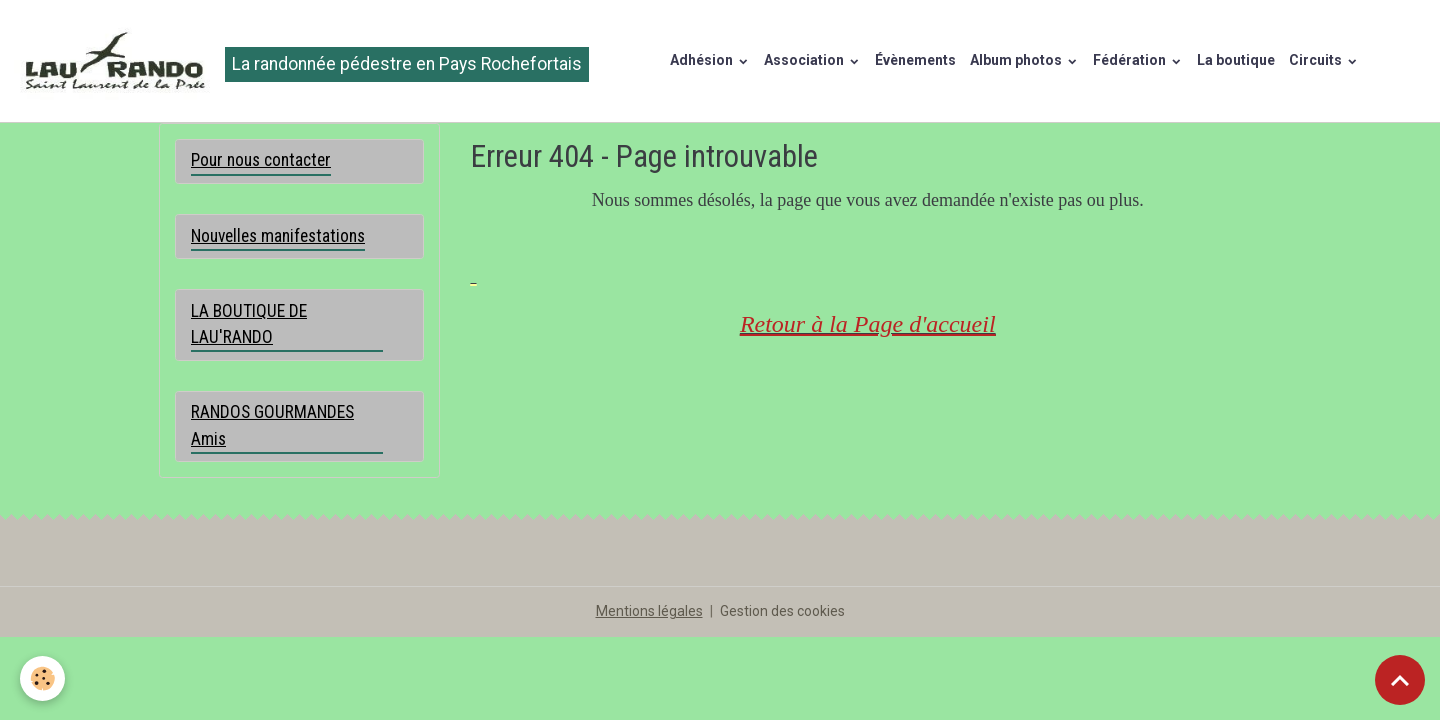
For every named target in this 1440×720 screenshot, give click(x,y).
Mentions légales (649, 611)
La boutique (1236, 60)
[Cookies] (42, 678)
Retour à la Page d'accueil (868, 324)
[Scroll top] (1400, 680)
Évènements (915, 60)
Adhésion (703, 60)
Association (805, 60)
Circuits (1317, 60)
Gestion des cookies (782, 611)
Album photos (1017, 60)
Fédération (1131, 60)
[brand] (301, 61)
